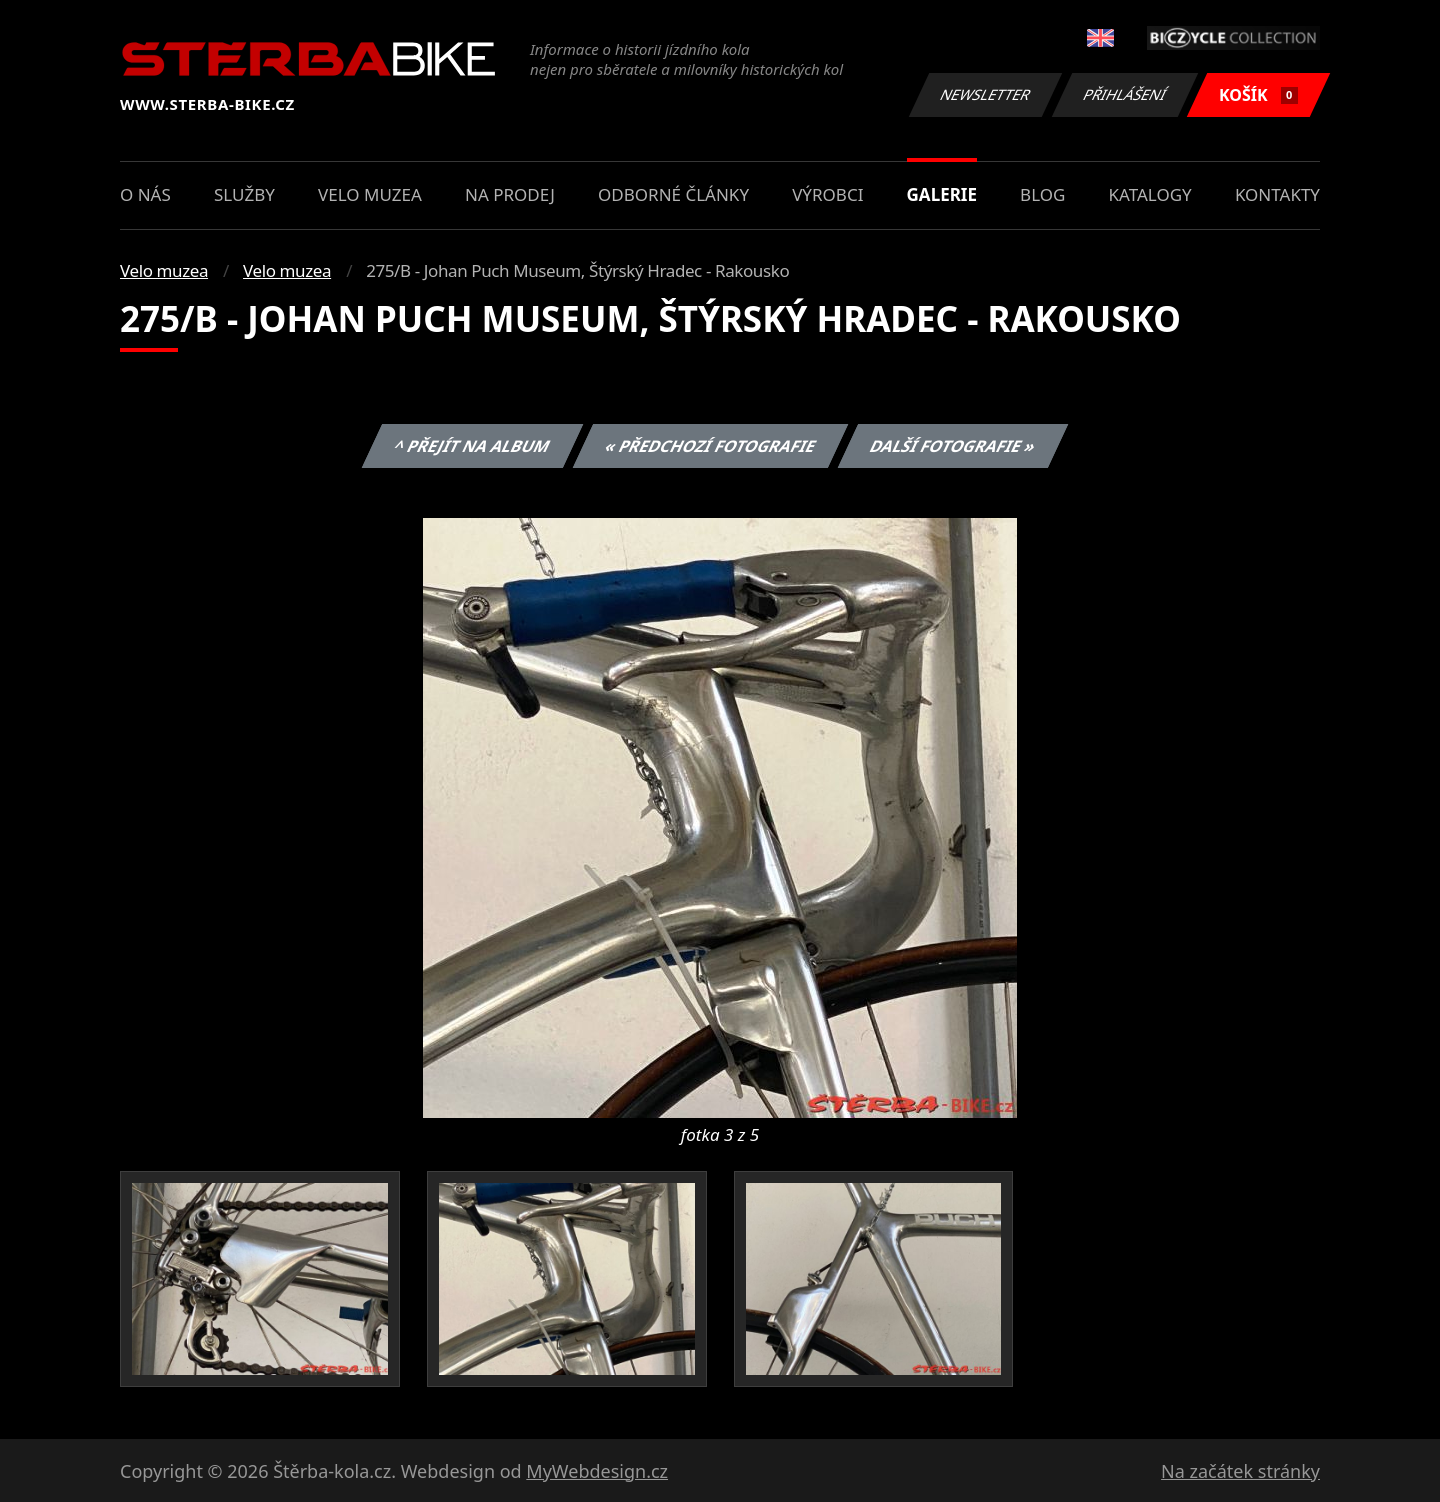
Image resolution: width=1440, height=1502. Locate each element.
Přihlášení (1124, 94)
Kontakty (1277, 194)
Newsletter (985, 94)
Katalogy (1150, 194)
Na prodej (510, 194)
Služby (244, 194)
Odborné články (673, 194)
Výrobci (827, 194)
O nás (145, 194)
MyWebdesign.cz (597, 1471)
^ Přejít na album (472, 446)
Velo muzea (370, 194)
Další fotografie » (953, 446)
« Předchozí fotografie (710, 446)
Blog (1042, 194)
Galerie (942, 194)
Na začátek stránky (1240, 1471)
